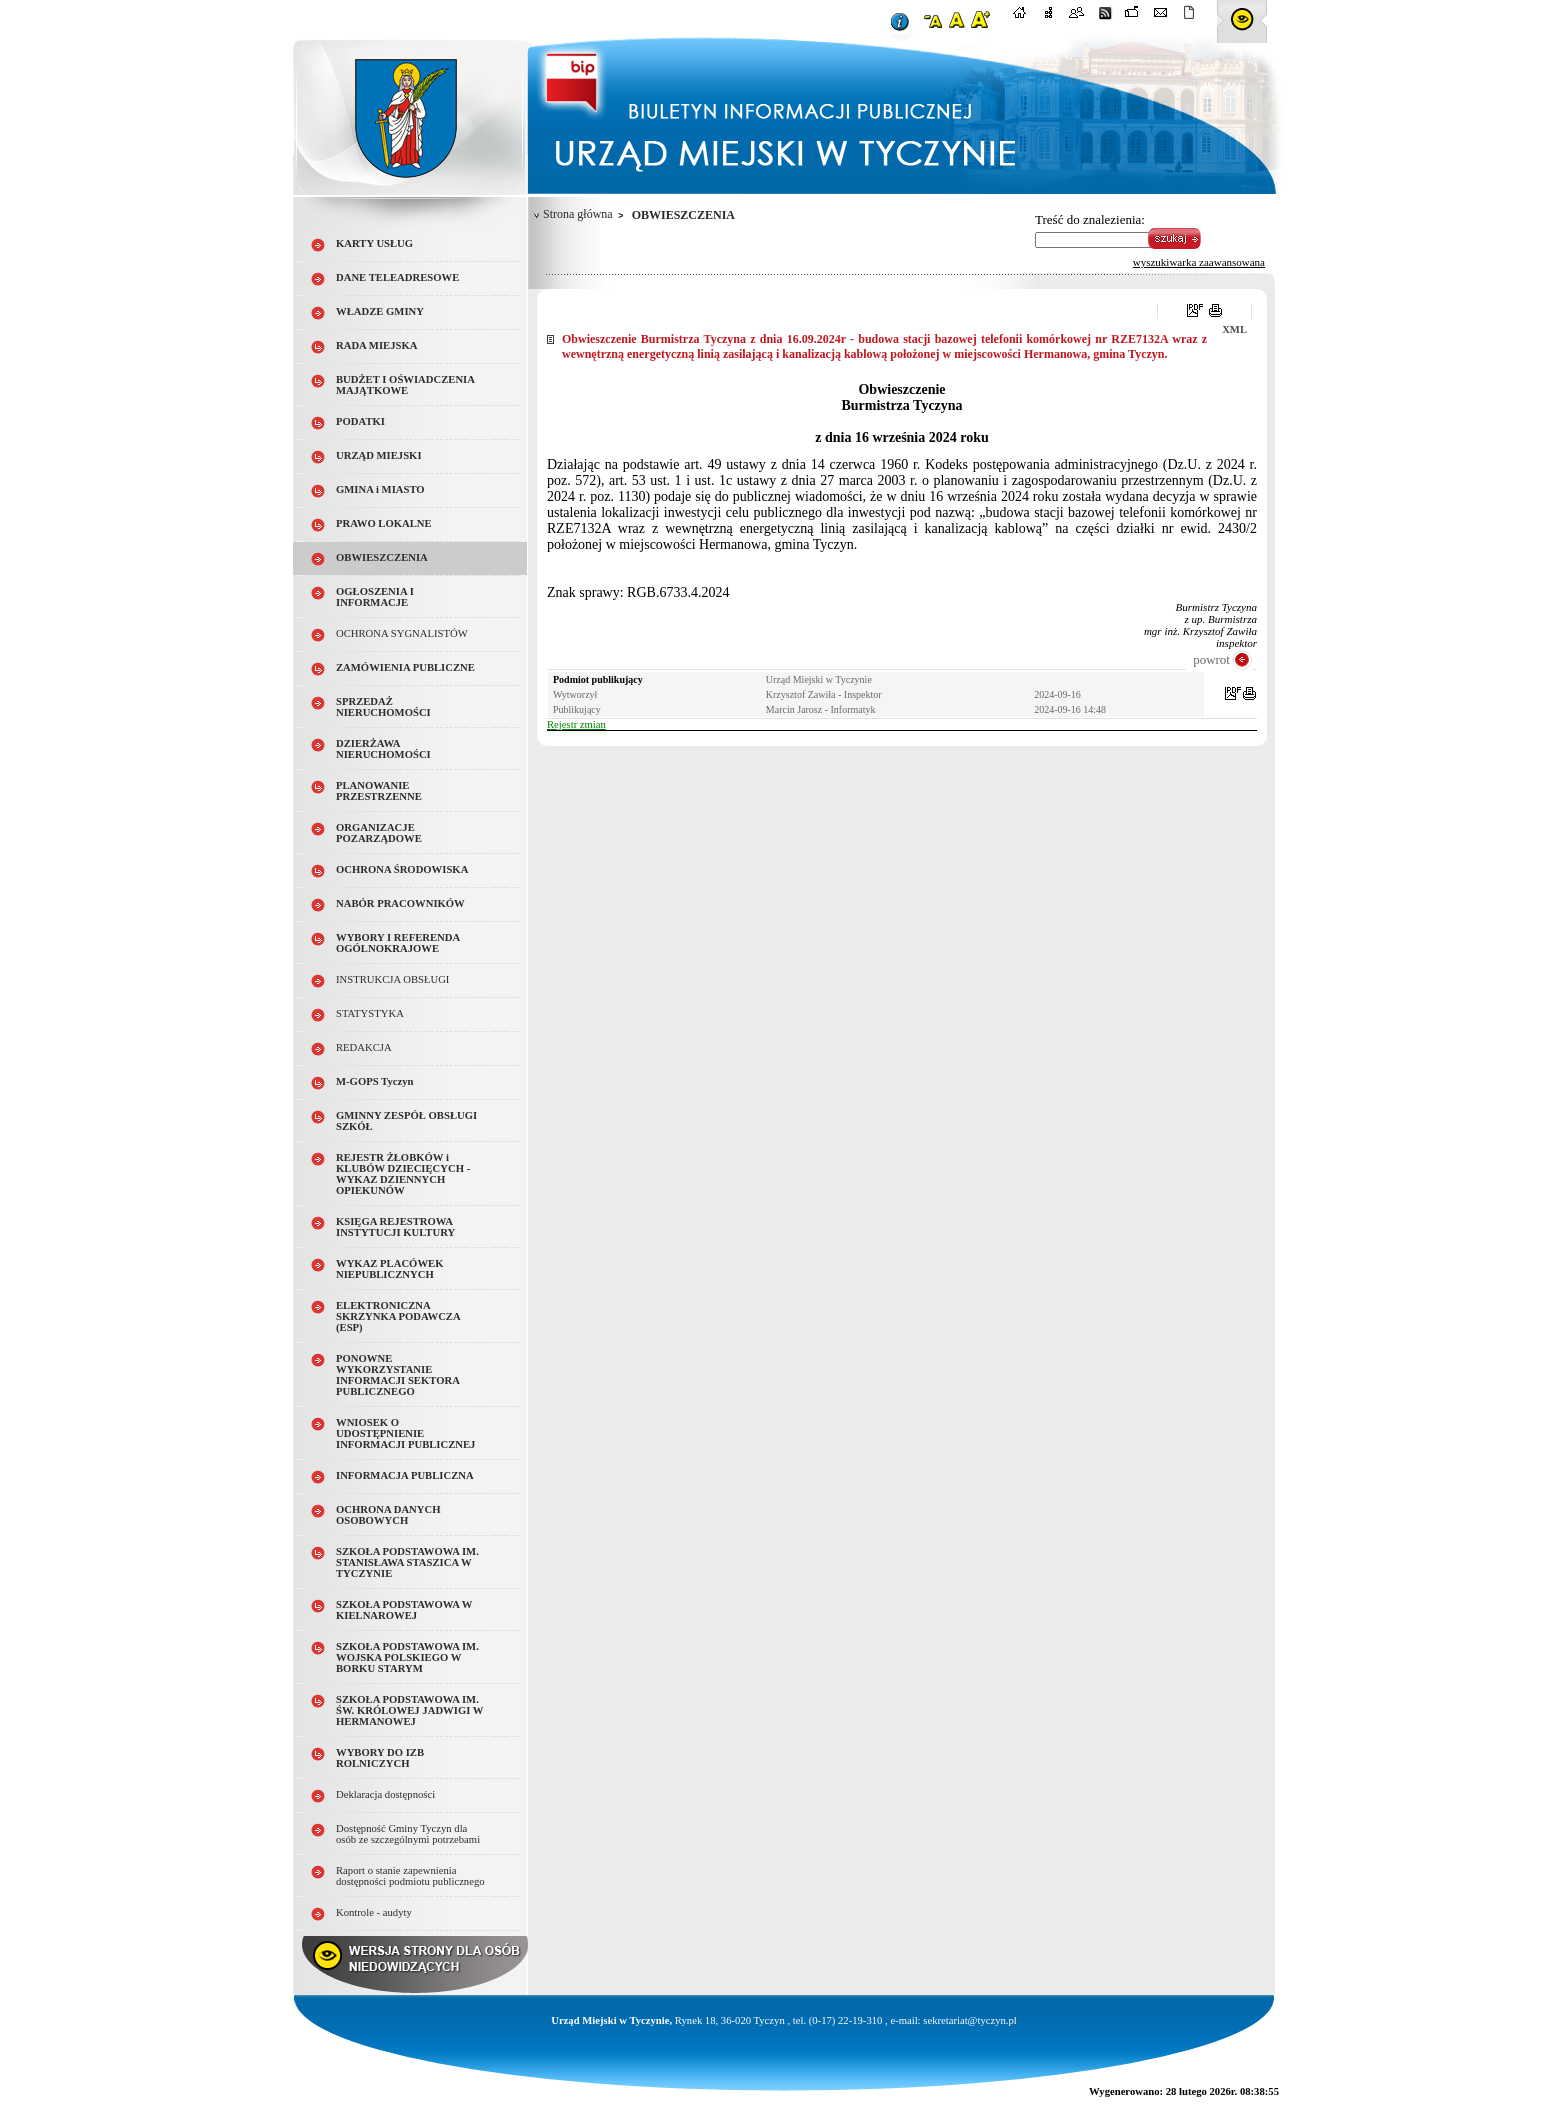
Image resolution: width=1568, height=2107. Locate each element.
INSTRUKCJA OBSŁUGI (392, 979)
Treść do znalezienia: (1090, 219)
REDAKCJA (364, 1047)
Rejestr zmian (576, 724)
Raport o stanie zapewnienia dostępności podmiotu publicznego (410, 1876)
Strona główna (578, 214)
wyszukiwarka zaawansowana (1199, 262)
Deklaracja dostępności (385, 1794)
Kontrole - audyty (374, 1912)
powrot (1211, 659)
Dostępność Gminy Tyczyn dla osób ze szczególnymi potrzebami (408, 1834)
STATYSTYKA (370, 1013)
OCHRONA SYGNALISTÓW (402, 633)
